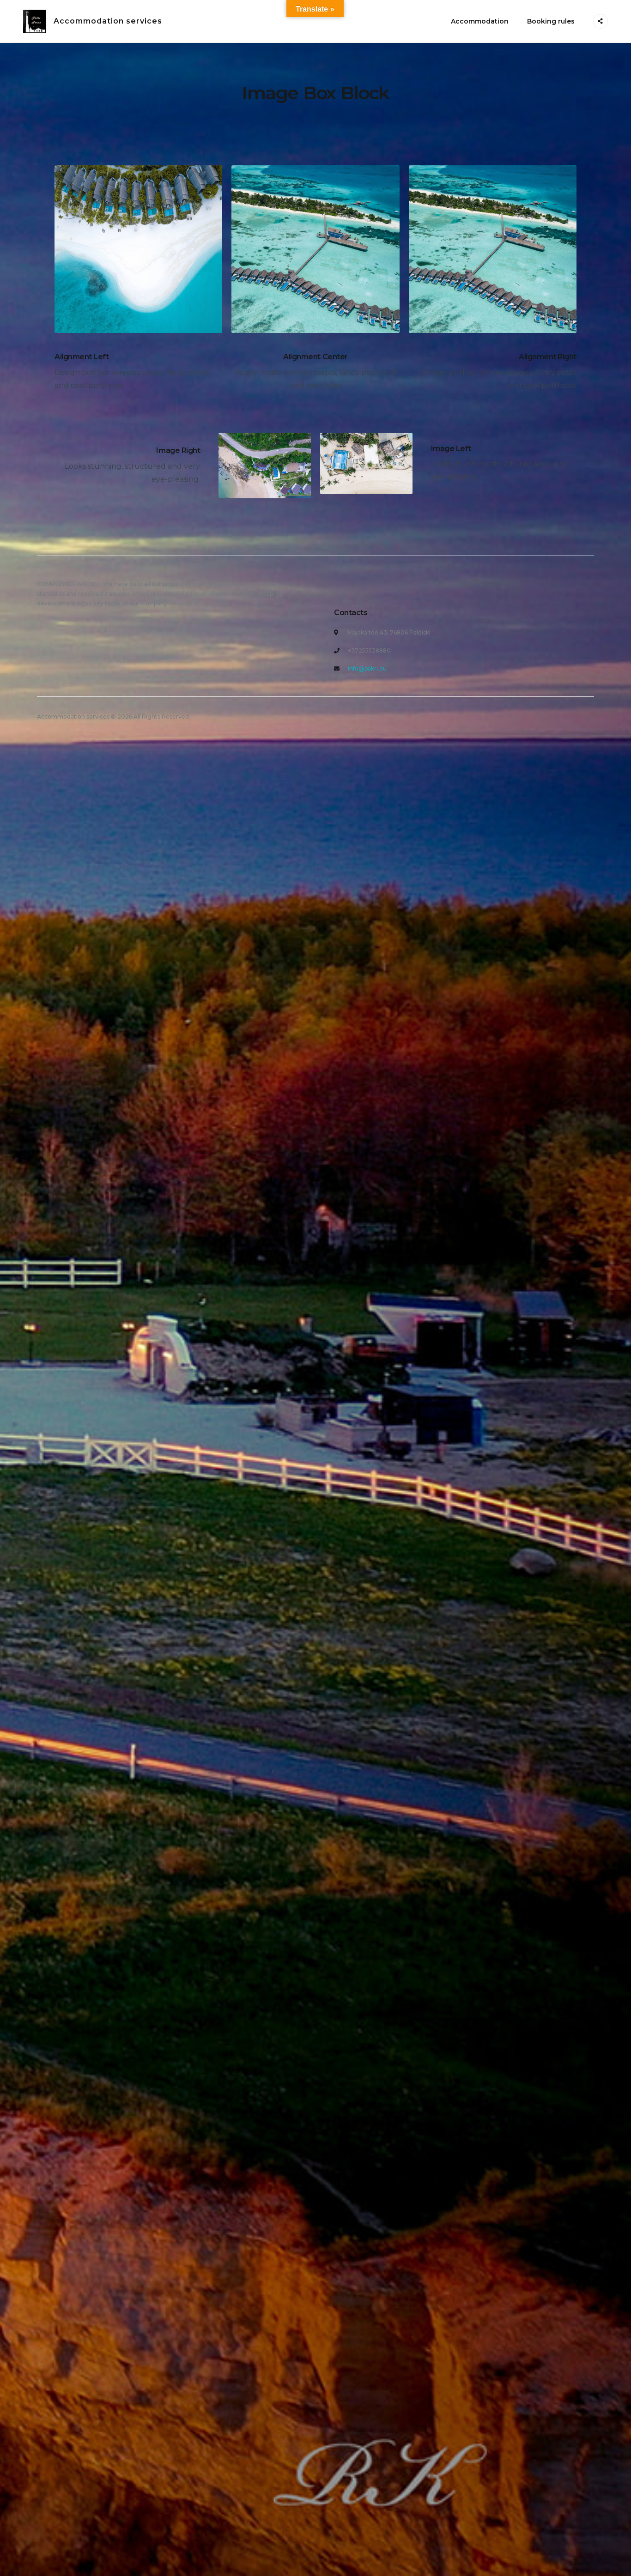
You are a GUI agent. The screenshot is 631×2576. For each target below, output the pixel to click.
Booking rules (551, 21)
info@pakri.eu (367, 668)
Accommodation (480, 21)
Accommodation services (108, 21)
